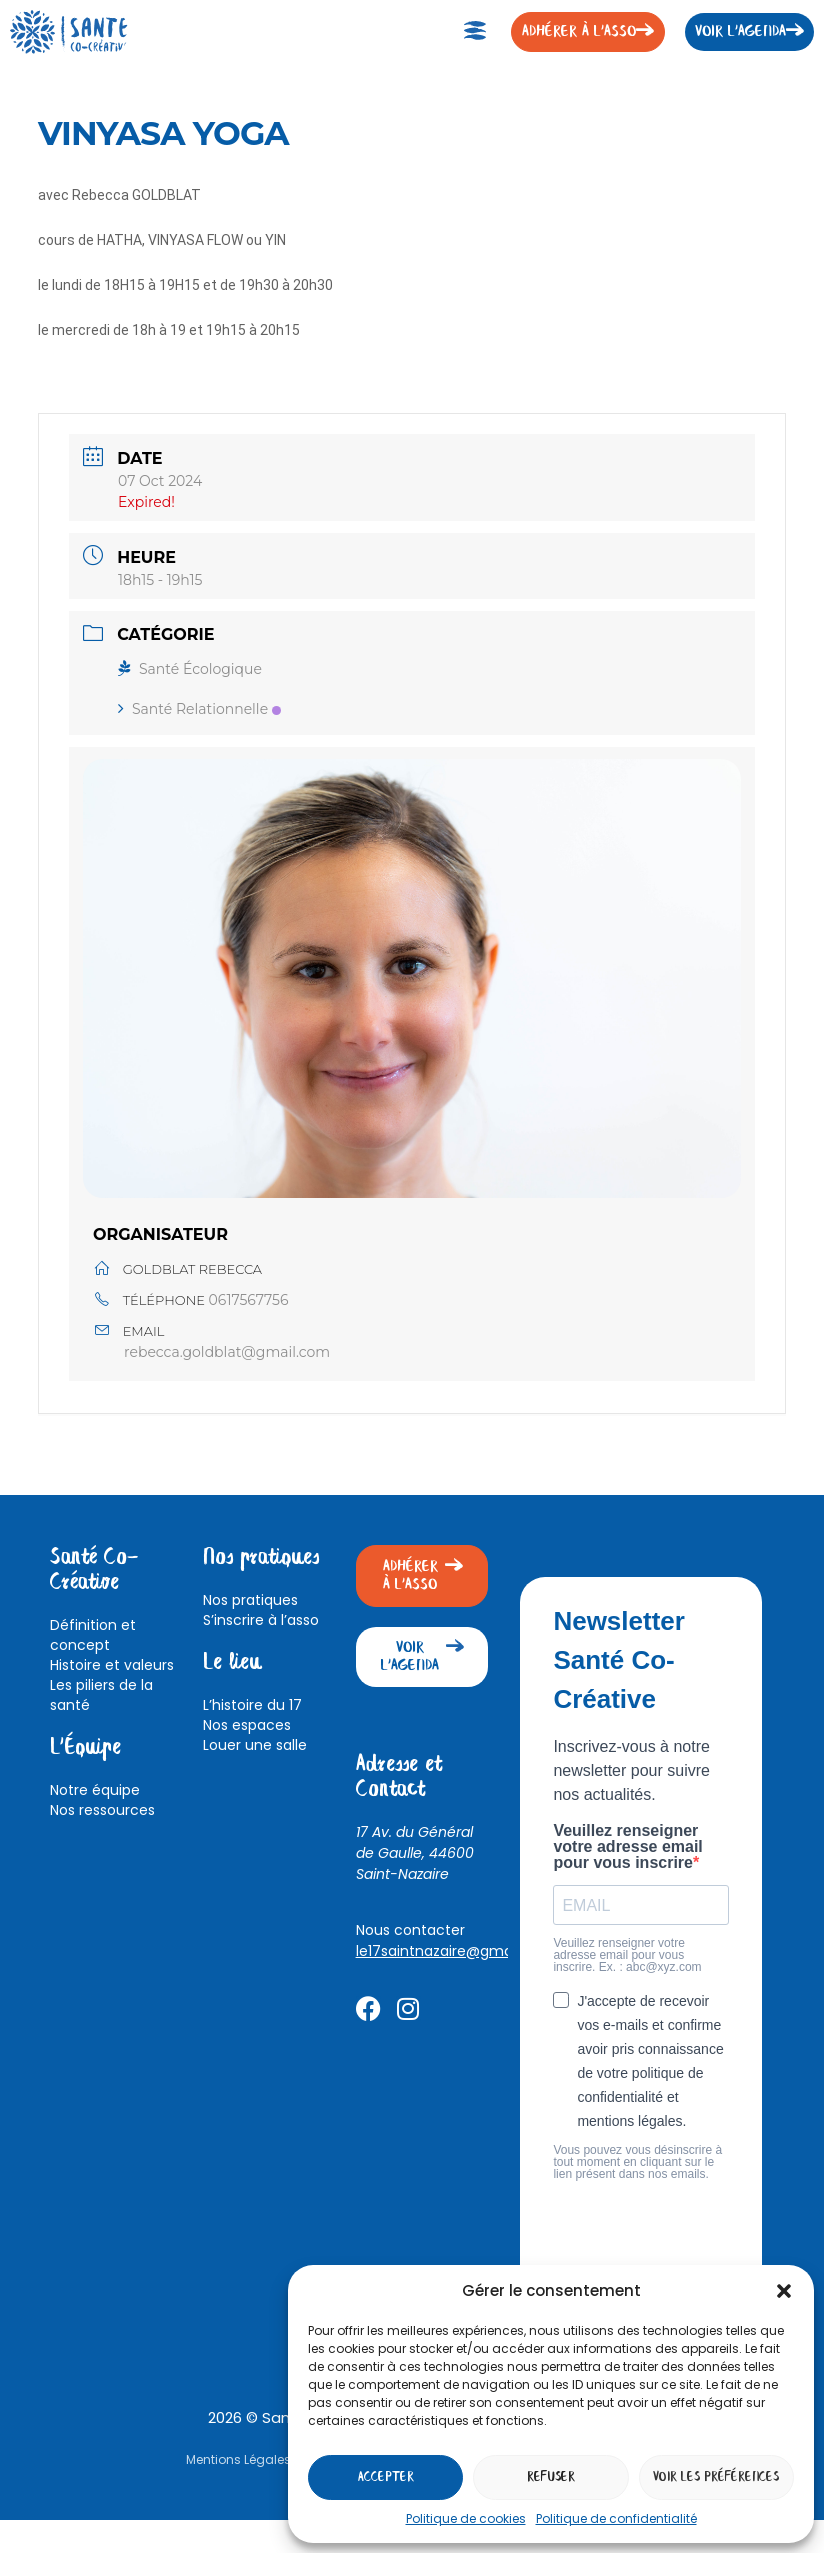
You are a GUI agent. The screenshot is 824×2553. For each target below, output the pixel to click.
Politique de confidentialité (616, 2518)
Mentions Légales (238, 2459)
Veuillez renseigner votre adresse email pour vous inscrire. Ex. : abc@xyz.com (627, 1955)
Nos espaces (247, 1725)
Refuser (551, 2477)
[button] (784, 2291)
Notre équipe (95, 1790)
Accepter (386, 2477)
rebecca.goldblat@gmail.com (227, 1352)
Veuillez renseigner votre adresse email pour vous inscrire (627, 1847)
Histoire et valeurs (112, 1665)
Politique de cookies (466, 2518)
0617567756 (249, 1300)
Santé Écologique (190, 669)
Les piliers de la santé (101, 1695)
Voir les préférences (716, 2477)
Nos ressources (102, 1810)
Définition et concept (93, 1635)
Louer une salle (255, 1745)
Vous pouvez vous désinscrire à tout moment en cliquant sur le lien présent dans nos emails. (637, 2162)
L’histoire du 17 (252, 1705)
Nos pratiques (250, 1600)
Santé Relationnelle (199, 709)
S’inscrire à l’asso (261, 1620)
